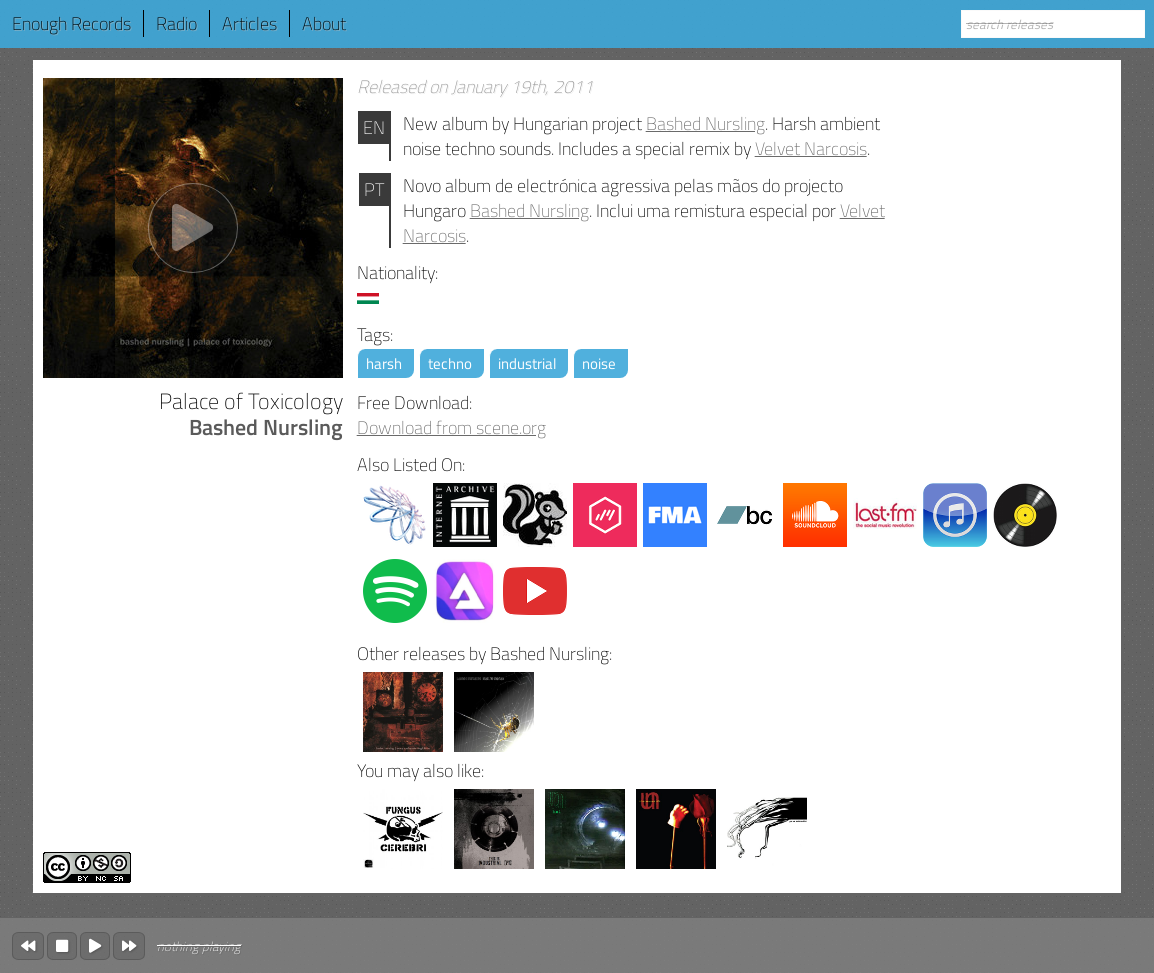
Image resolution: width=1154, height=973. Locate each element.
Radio (176, 23)
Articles (249, 23)
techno (450, 363)
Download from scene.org (451, 427)
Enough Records (71, 23)
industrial (527, 363)
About (324, 23)
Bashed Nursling (705, 123)
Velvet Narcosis (811, 148)
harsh (384, 363)
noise (599, 363)
